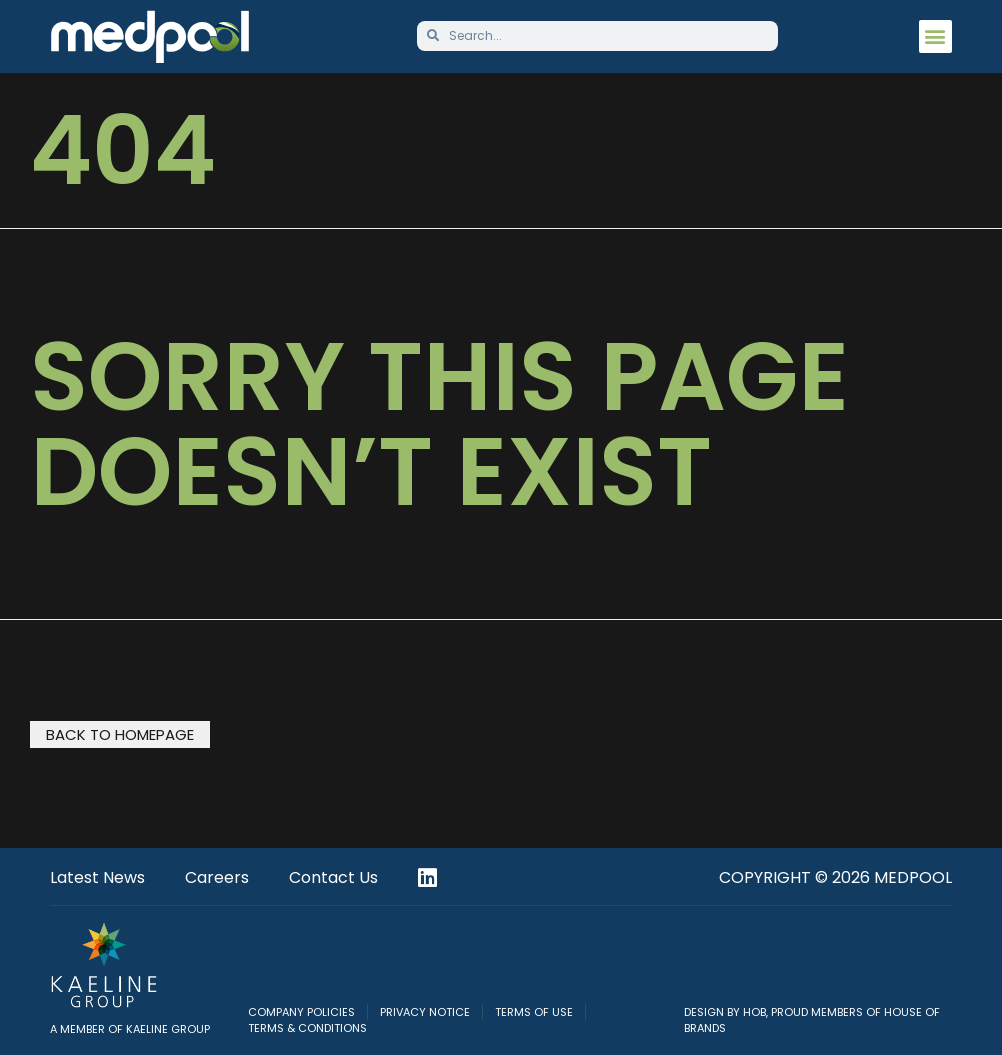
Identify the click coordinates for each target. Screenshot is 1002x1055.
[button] (935, 36)
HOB (754, 1012)
